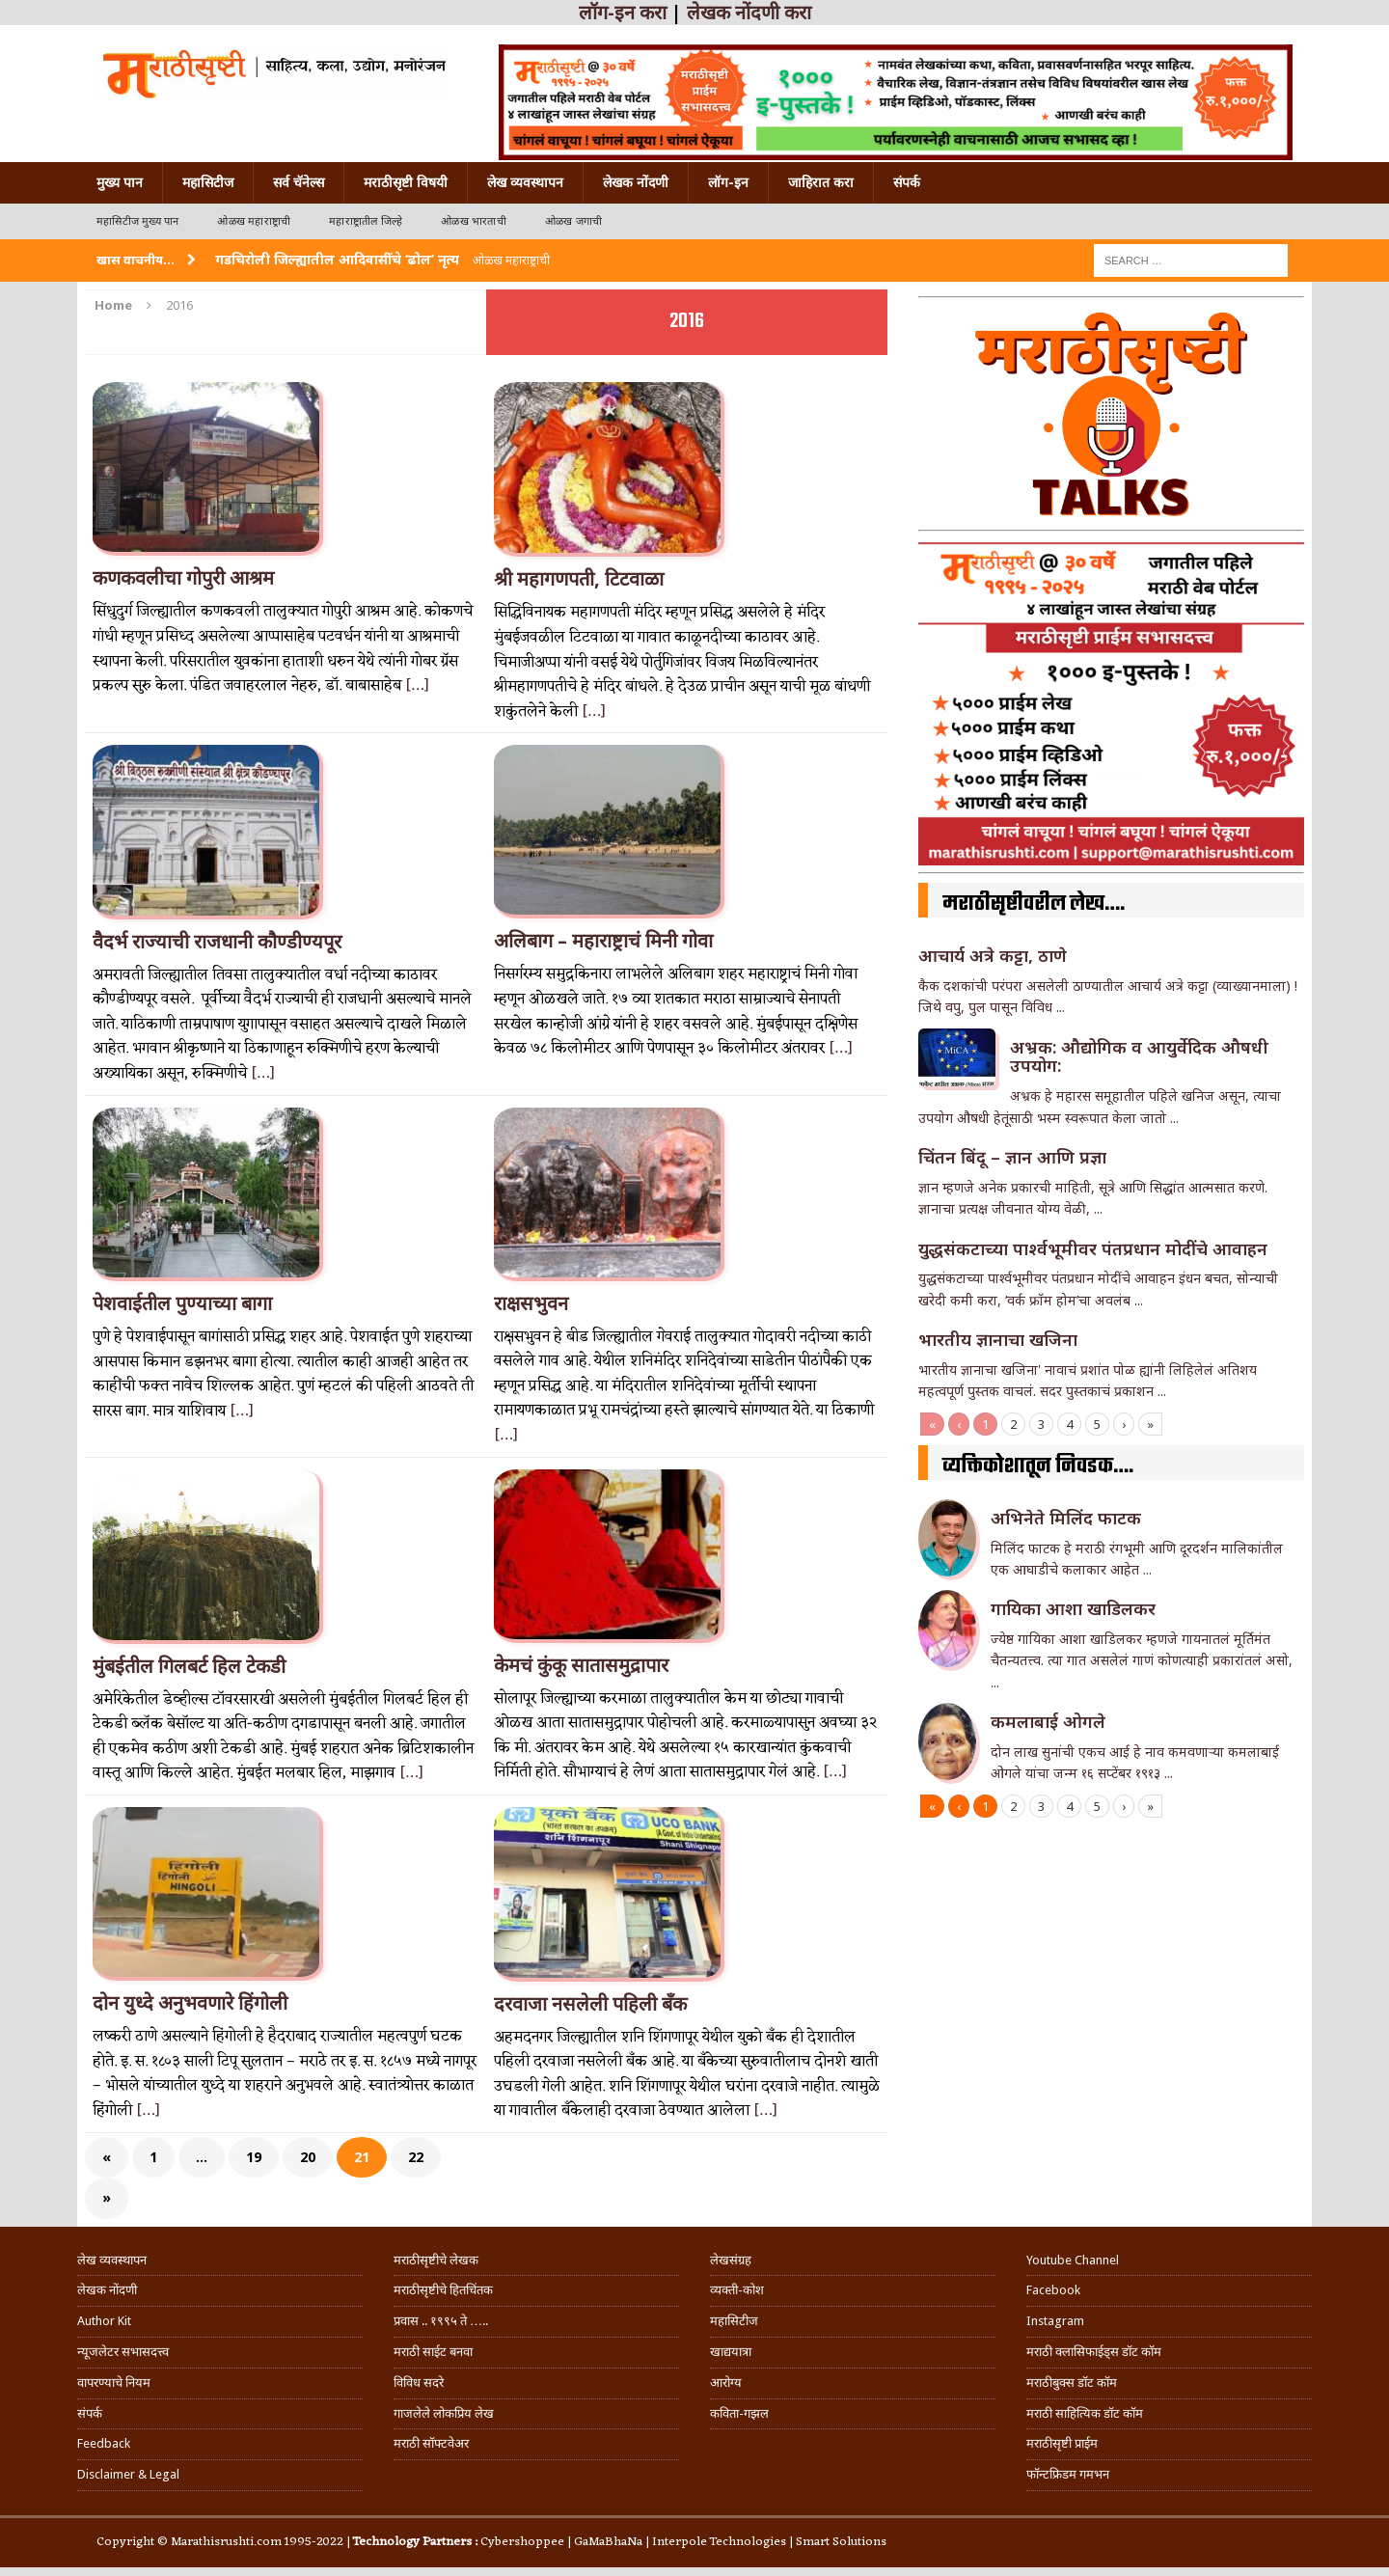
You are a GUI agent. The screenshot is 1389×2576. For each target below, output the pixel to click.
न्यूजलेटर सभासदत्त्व (123, 2351)
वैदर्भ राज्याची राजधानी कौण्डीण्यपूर (217, 941)
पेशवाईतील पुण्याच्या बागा (182, 1303)
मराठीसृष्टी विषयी (406, 182)
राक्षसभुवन (531, 1303)
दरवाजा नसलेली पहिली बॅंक (590, 2003)
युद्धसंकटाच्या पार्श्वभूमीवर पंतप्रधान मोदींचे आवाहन (1092, 1248)
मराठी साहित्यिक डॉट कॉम (1084, 2413)
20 (307, 2157)
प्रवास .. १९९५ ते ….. (441, 2321)
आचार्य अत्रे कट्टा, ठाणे (992, 955)
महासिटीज (207, 182)
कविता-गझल (739, 2413)
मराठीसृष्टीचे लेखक (436, 2260)
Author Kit (104, 2321)
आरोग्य (726, 2382)
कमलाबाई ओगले (1048, 1721)
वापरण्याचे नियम (113, 2382)
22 (415, 2157)
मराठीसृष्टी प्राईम (1062, 2443)
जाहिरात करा (821, 182)
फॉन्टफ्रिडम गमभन (1067, 2474)
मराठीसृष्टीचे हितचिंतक (443, 2290)
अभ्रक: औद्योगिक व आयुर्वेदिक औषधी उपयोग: (1139, 1056)
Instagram (1055, 2321)
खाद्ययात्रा (730, 2351)
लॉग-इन (728, 182)
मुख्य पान (119, 182)
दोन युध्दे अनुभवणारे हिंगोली (190, 2002)
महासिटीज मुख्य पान (137, 221)
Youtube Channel (1072, 2260)
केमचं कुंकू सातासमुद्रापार (581, 1665)
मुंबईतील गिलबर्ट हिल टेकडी (189, 1666)
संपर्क (906, 182)
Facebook (1053, 2290)
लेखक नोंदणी (635, 182)
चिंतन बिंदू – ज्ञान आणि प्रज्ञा (1012, 1156)
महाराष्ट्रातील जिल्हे (365, 221)
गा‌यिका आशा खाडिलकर (1073, 1608)
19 (253, 2157)
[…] (417, 685)
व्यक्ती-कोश (737, 2290)
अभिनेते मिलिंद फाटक (1066, 1517)
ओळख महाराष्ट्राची (253, 221)
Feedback (103, 2443)
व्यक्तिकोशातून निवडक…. (1037, 1466)
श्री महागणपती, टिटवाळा (579, 578)
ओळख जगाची (573, 221)
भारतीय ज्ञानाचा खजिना (997, 1339)
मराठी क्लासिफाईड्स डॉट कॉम (1093, 2351)
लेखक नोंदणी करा (749, 12)
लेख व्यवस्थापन (525, 182)
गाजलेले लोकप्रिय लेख (444, 2413)
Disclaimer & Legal (128, 2474)
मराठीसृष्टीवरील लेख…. (1033, 904)
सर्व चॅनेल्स (298, 182)
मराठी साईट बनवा (433, 2351)
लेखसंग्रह (730, 2260)
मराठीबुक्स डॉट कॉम (1071, 2382)
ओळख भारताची (473, 221)
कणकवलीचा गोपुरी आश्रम (183, 577)
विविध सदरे (419, 2382)
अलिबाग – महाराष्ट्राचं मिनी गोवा (603, 940)
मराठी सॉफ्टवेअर (431, 2443)
